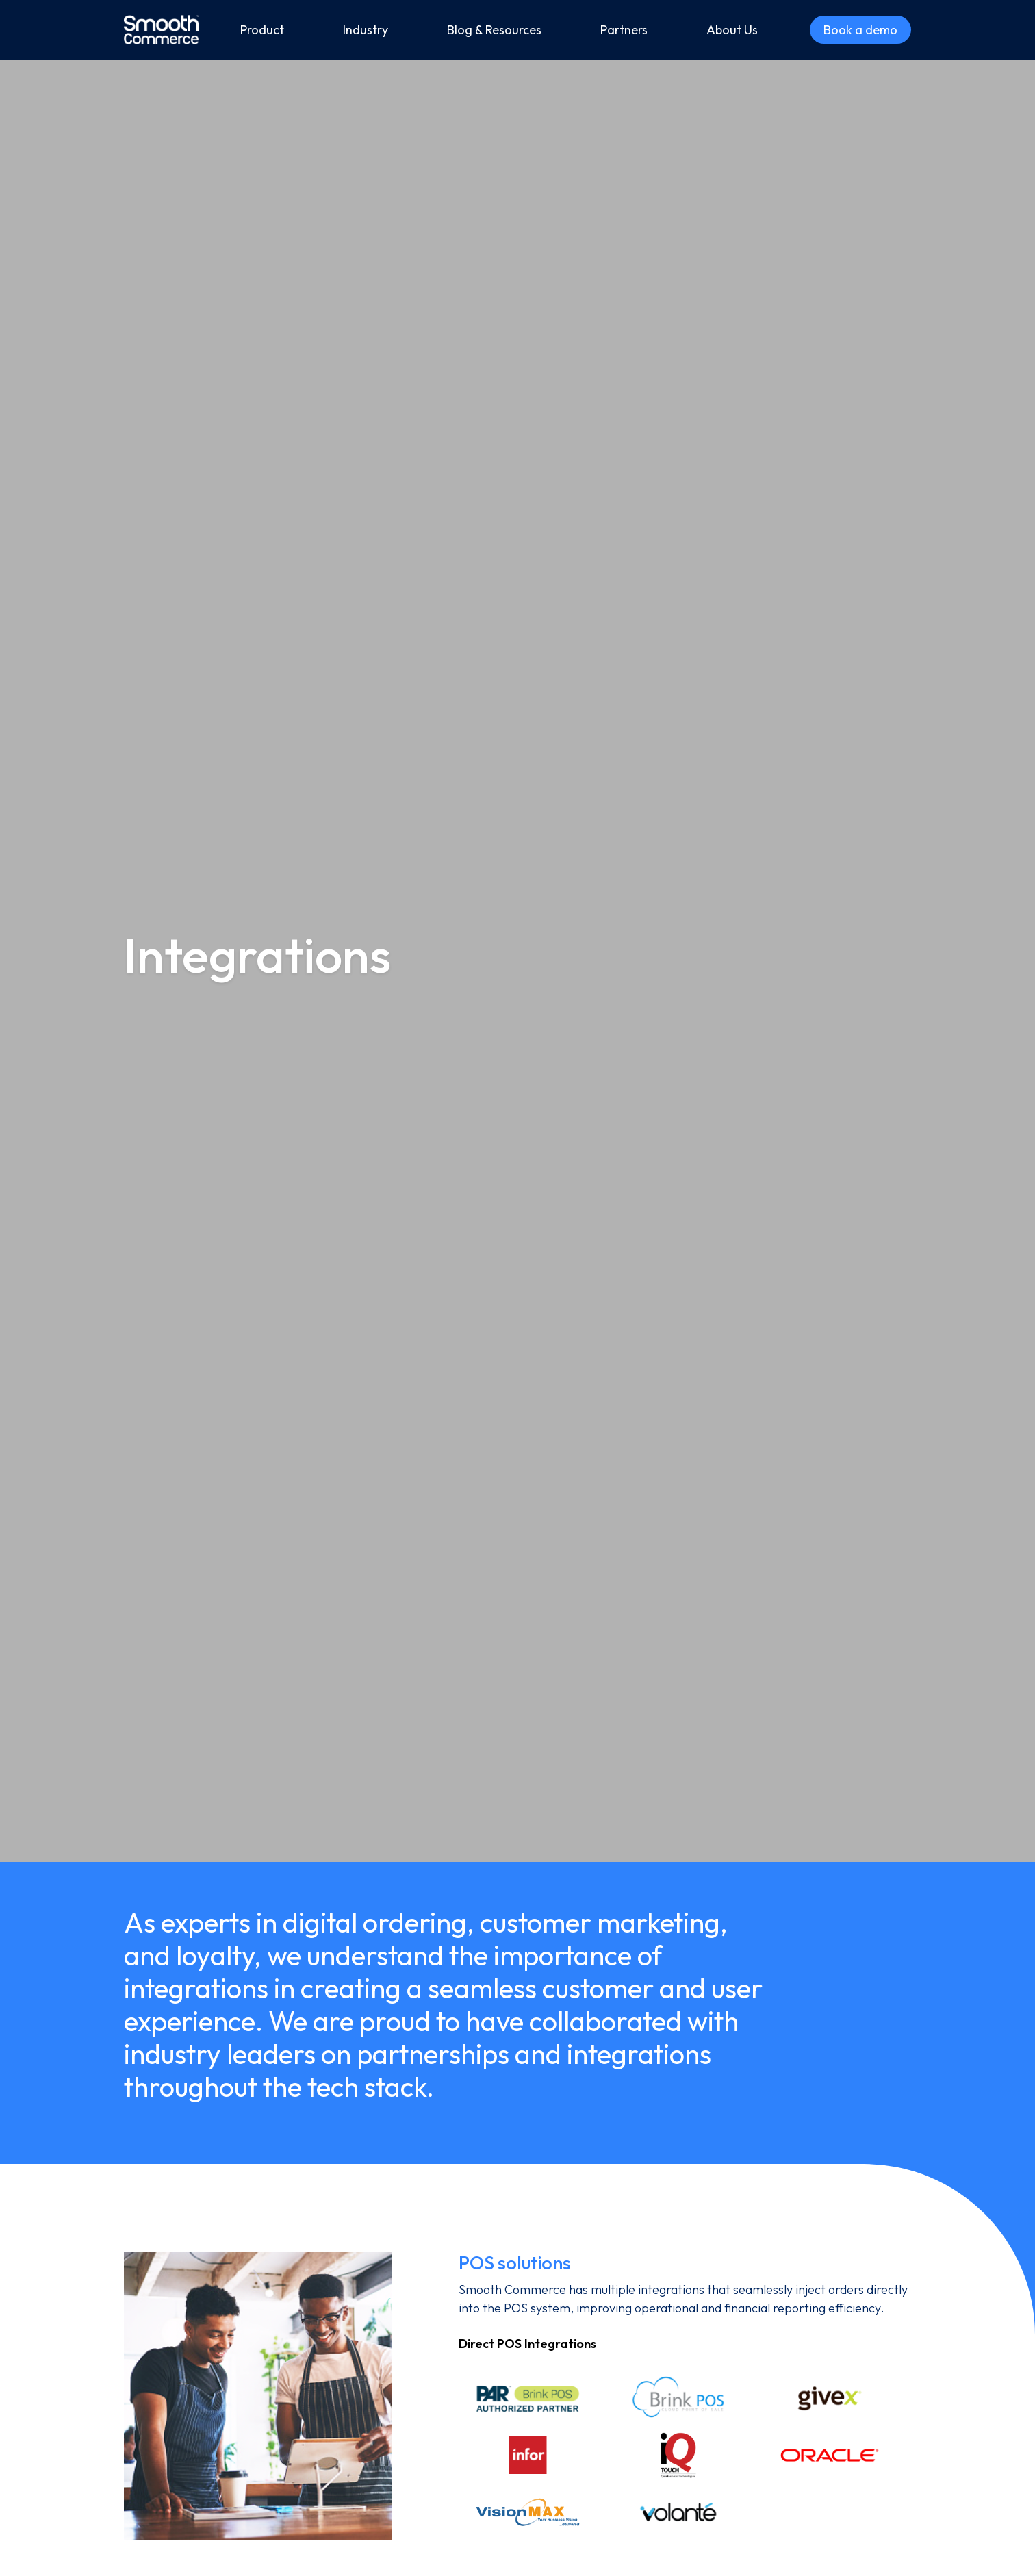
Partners (624, 30)
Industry (365, 30)
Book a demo (860, 30)
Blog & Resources (494, 30)
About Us (732, 30)
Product (262, 30)
